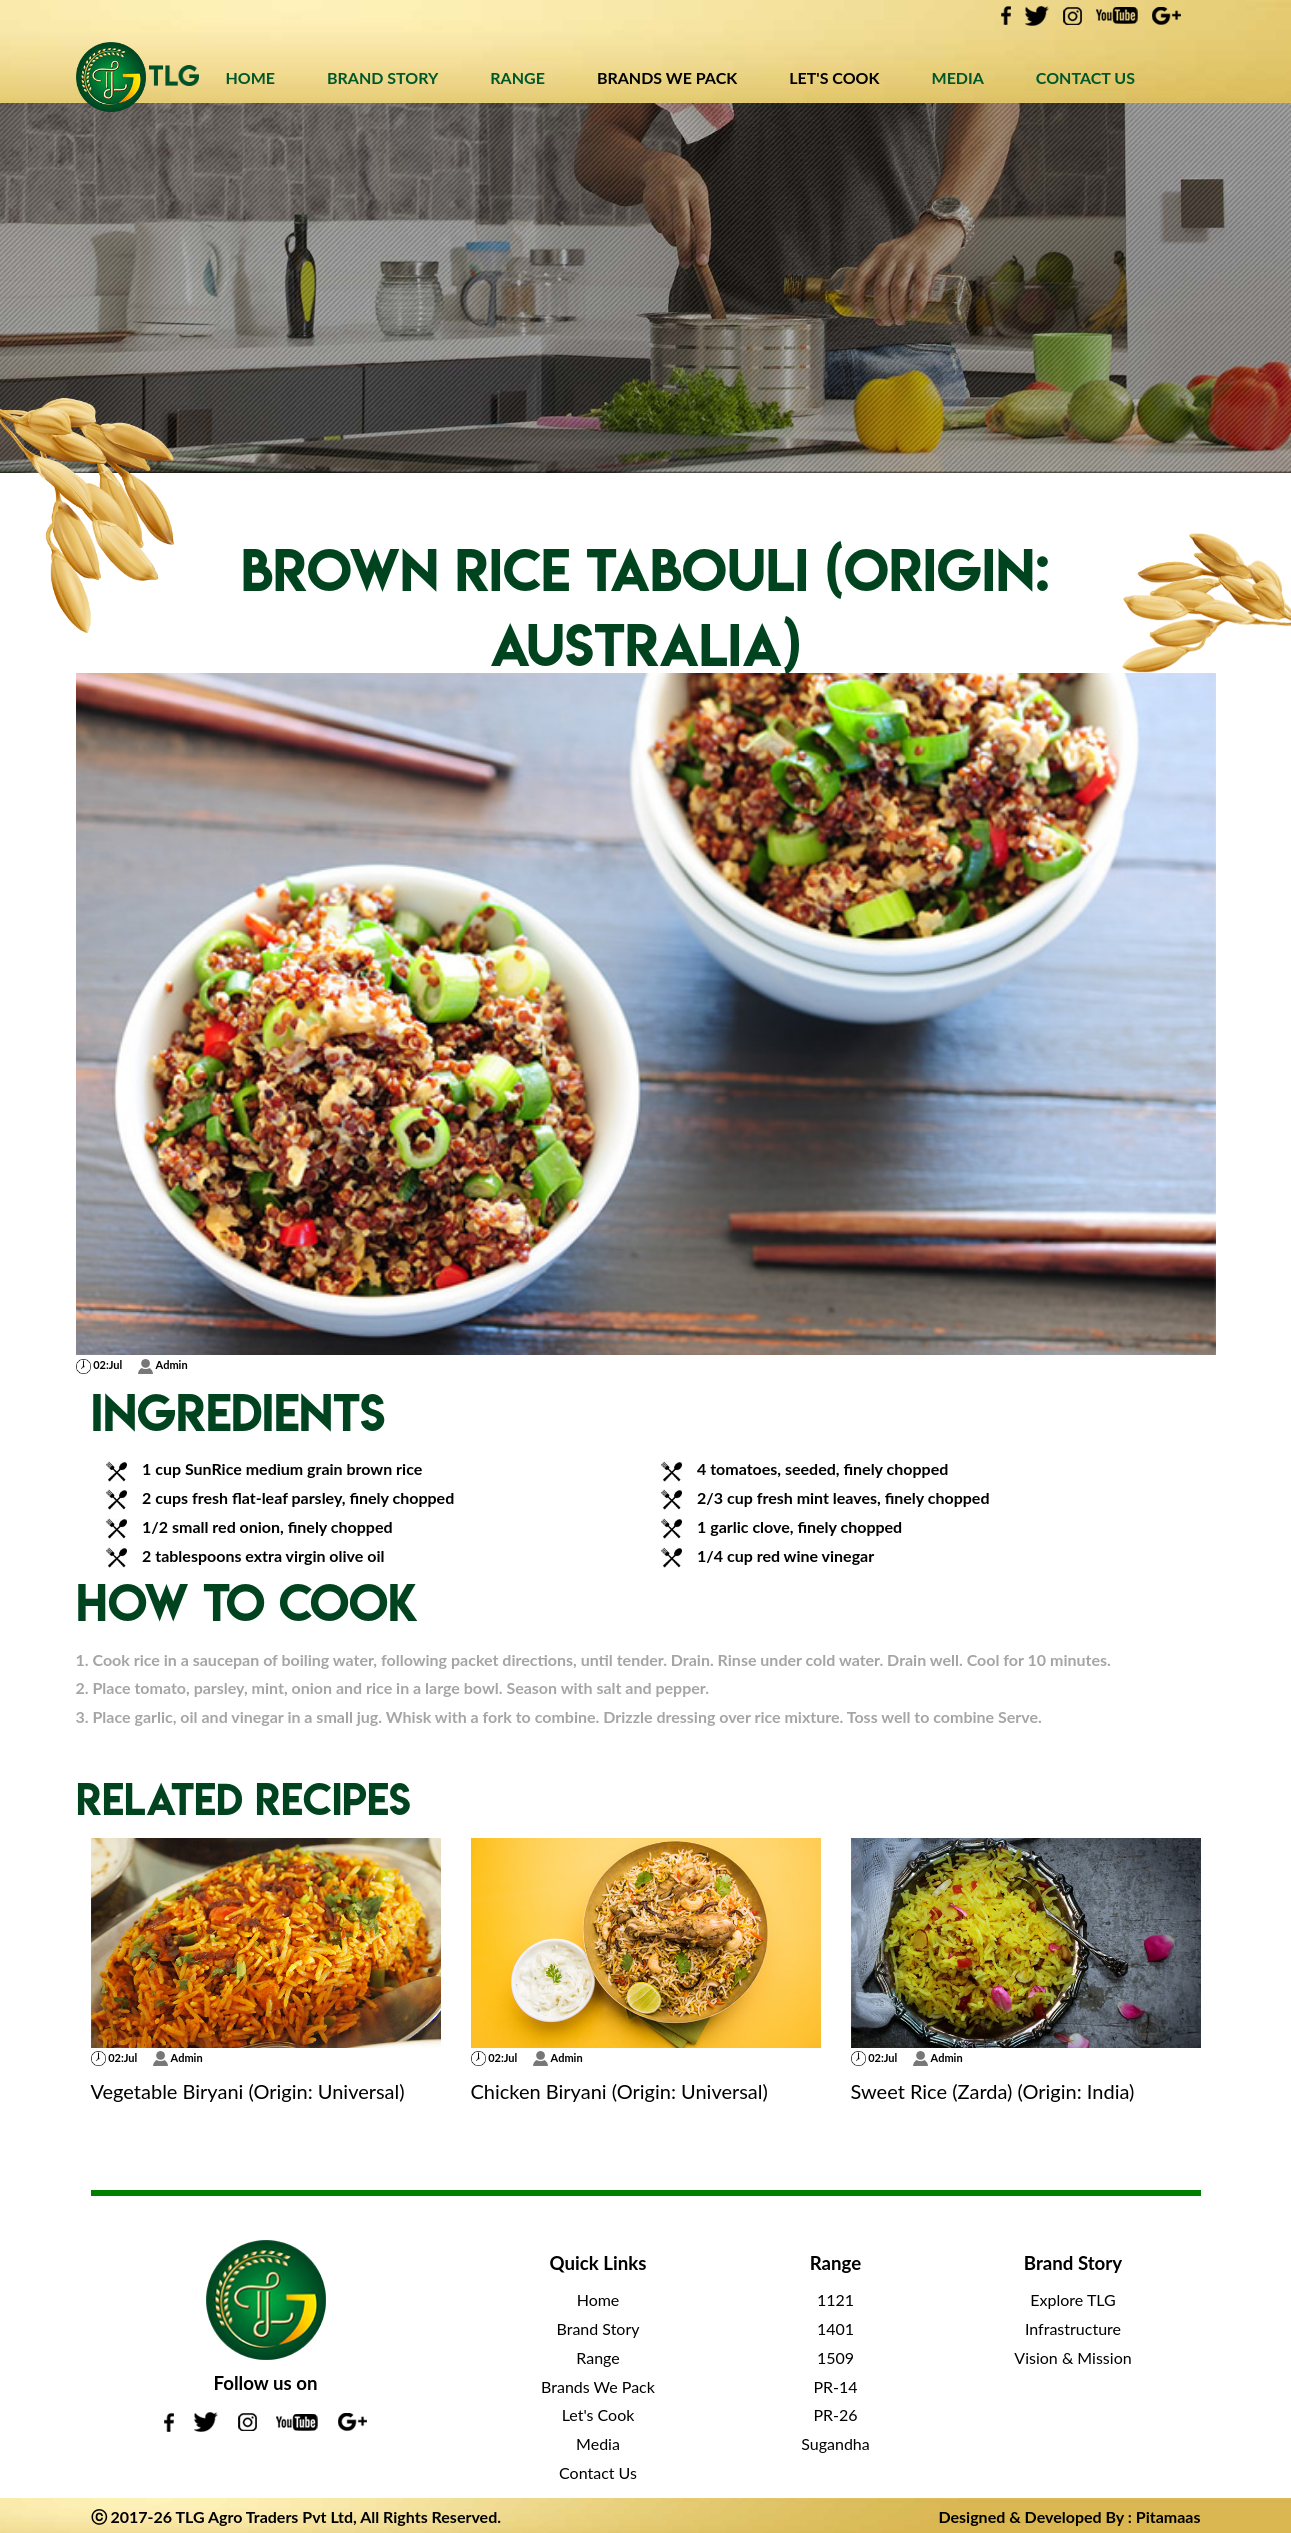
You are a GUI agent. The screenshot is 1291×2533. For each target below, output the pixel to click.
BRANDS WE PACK (667, 77)
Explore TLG (1072, 2299)
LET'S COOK (834, 77)
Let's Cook (598, 2414)
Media (598, 2443)
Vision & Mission (1072, 2357)
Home (598, 2299)
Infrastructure (1073, 2328)
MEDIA (958, 77)
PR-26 (835, 2414)
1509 (835, 2357)
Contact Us (598, 2472)
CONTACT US (1085, 77)
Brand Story (598, 2328)
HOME (250, 77)
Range (597, 2357)
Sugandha (835, 2443)
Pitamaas (1168, 2516)
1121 (835, 2299)
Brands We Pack (598, 2386)
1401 (835, 2328)
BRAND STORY (382, 77)
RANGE (517, 77)
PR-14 (835, 2386)
